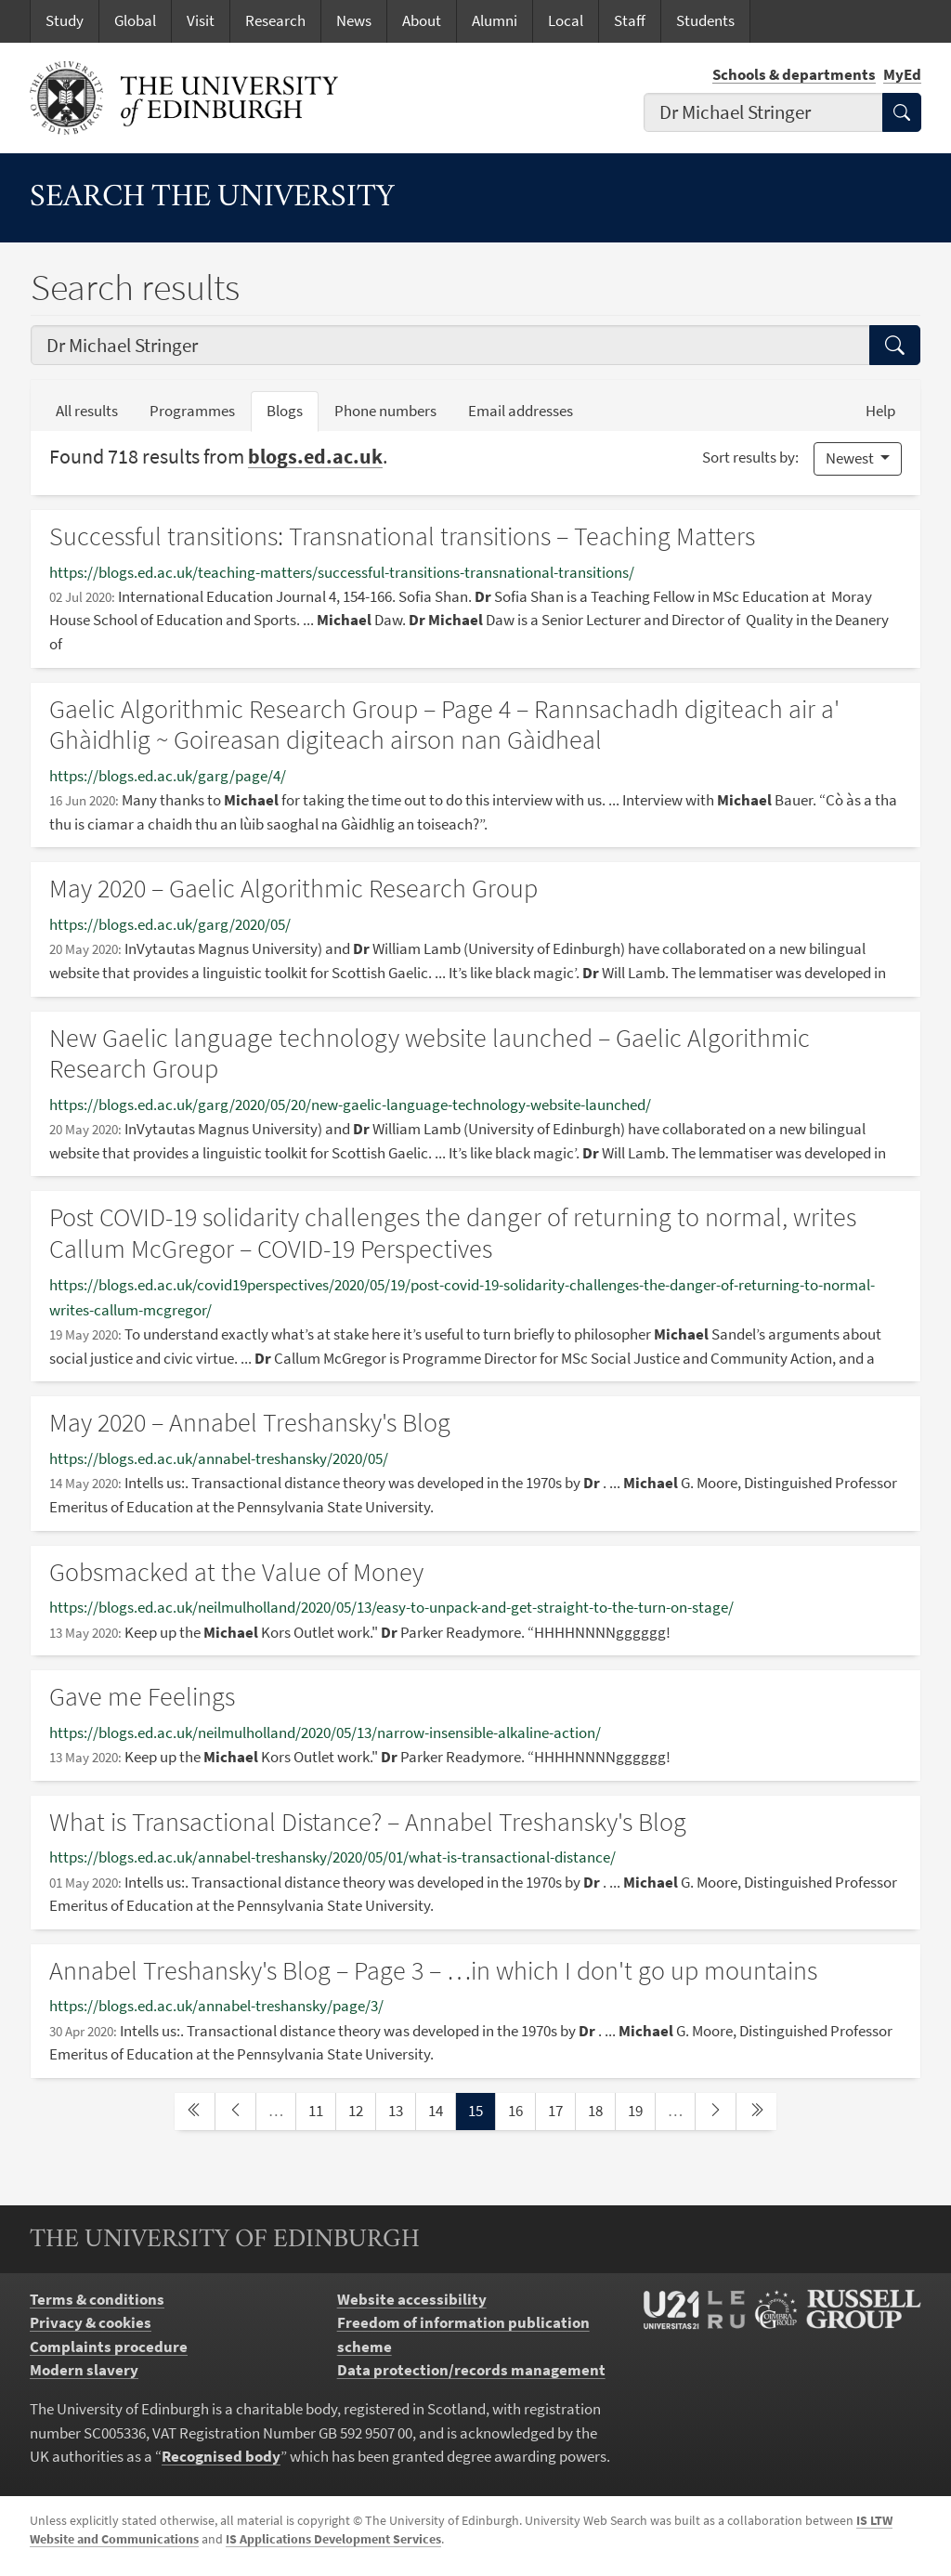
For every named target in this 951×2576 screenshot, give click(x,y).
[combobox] (763, 113)
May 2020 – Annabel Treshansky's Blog (249, 1422)
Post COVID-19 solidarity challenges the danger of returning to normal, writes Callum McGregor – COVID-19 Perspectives (452, 1232)
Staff (629, 20)
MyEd (902, 74)
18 (601, 2110)
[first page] (195, 2111)
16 (521, 2110)
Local (565, 20)
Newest (851, 458)
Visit (201, 20)
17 (561, 2110)
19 (641, 2110)
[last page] (756, 2111)
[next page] (716, 2111)
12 (361, 2110)
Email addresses (528, 410)
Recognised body (221, 2456)
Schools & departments (794, 74)
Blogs (293, 410)
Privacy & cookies (90, 2322)
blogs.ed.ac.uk (315, 456)
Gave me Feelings (142, 1696)
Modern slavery (84, 2370)
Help (880, 410)
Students (705, 20)
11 (321, 2110)
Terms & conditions (97, 2299)
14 (441, 2110)
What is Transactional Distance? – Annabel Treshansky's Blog (367, 1821)
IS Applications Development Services (333, 2538)
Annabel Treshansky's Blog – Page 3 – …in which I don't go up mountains (433, 1970)
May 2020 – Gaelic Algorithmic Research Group (293, 888)
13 (401, 2110)
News (353, 20)
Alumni (494, 20)
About (421, 20)
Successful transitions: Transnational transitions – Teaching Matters (402, 536)
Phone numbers (393, 410)
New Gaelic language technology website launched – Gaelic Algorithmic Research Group (429, 1053)
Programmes (192, 410)
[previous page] (235, 2111)
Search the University (212, 198)
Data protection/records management (471, 2370)
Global (135, 20)
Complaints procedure (109, 2346)
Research (275, 20)
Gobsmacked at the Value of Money (236, 1572)
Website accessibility (412, 2299)
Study (65, 20)
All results (87, 410)
